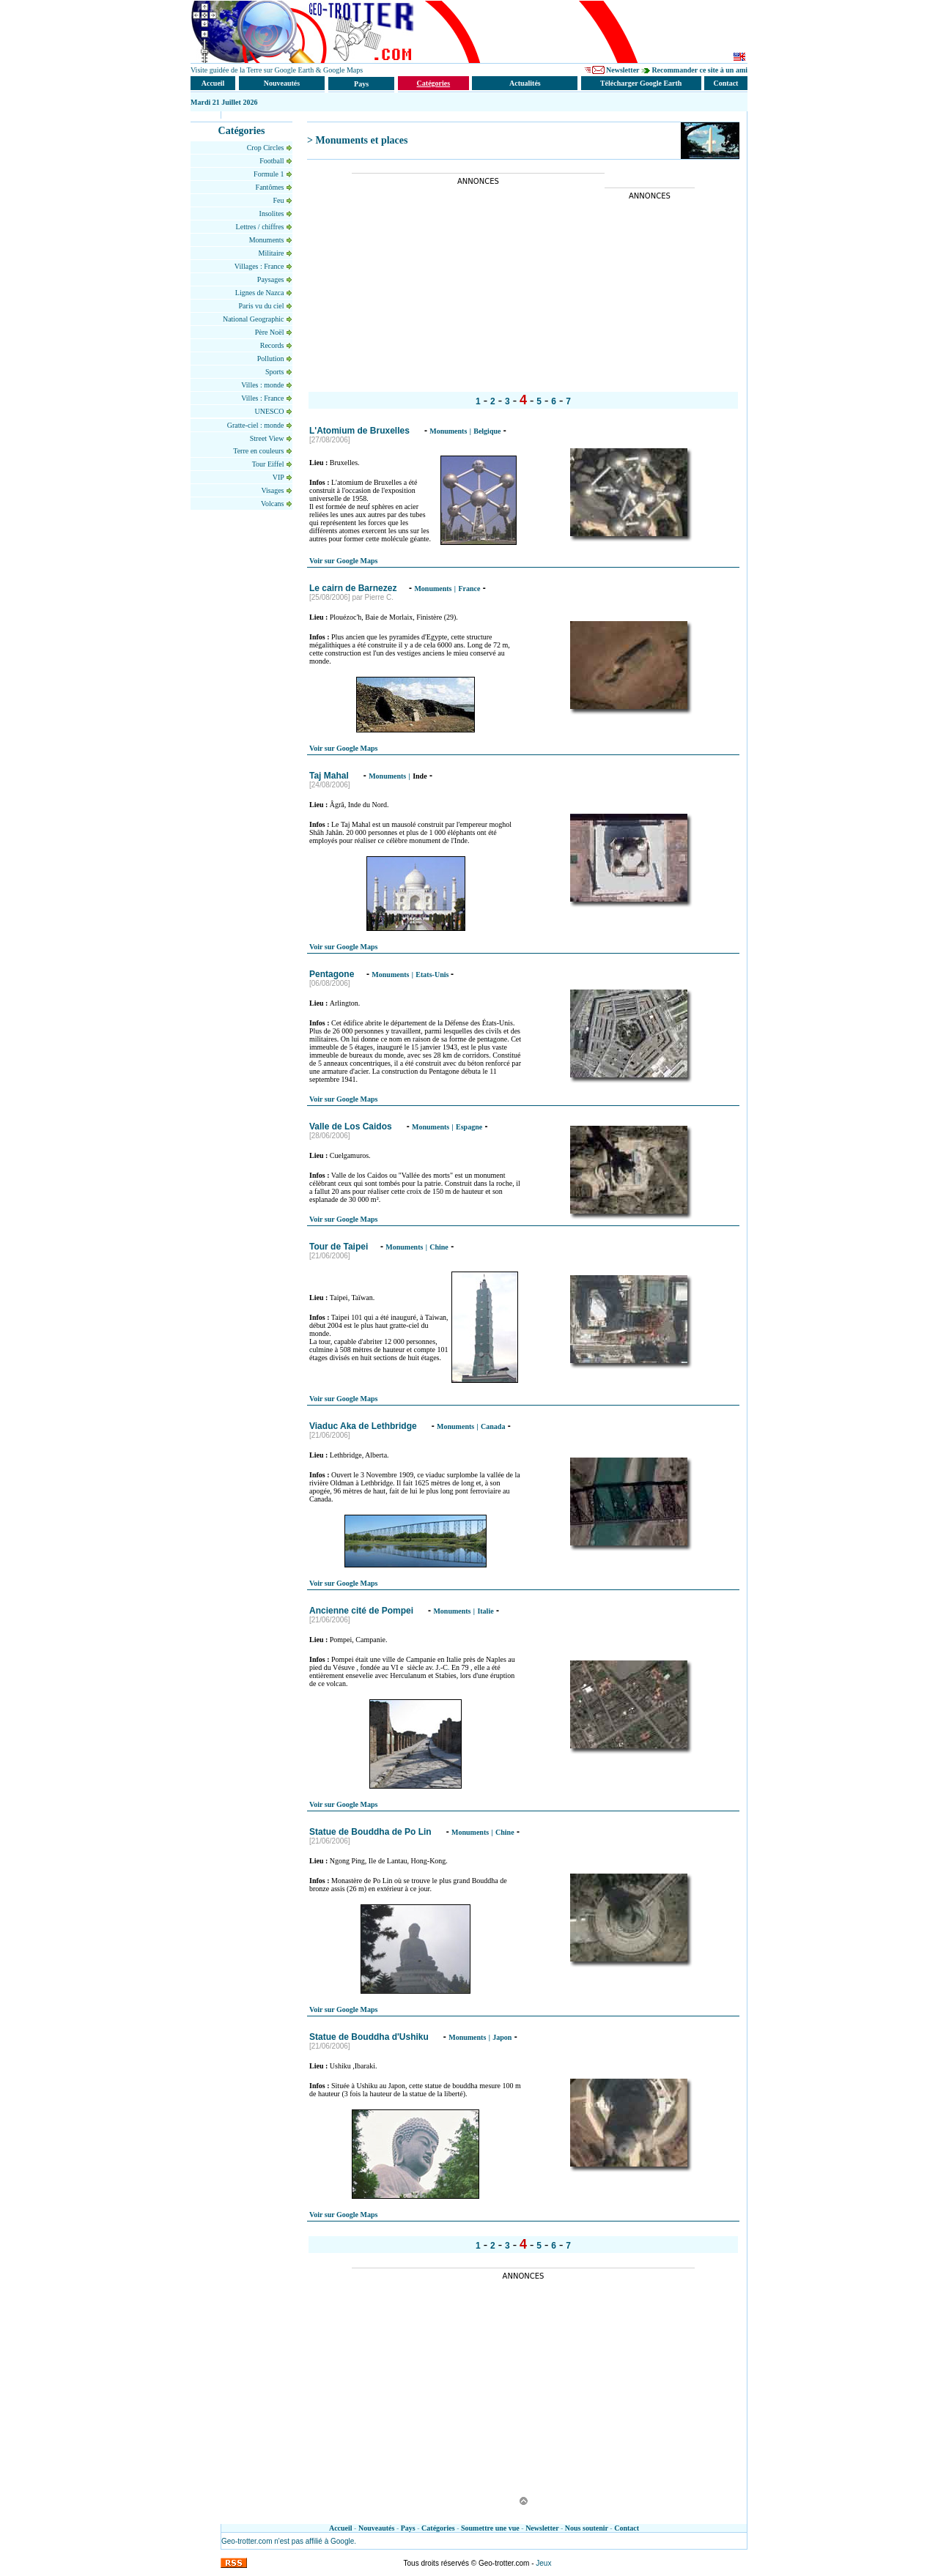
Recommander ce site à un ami (699, 70)
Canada (493, 1426)
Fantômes (271, 187)
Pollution (271, 359)
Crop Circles (266, 148)
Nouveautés (376, 2528)
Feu (280, 200)
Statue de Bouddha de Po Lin (371, 1832)
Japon (502, 2037)
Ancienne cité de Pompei (362, 1611)
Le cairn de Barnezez (352, 588)
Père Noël (270, 332)
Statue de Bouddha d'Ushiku (370, 2037)
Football (272, 161)
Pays (408, 2528)
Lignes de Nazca (260, 293)
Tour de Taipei (338, 1246)
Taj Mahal (330, 776)
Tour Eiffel (269, 464)
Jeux (543, 2563)
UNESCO (270, 411)
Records (273, 345)
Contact (626, 2528)
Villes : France (263, 398)
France (469, 588)
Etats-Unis (433, 974)
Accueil (340, 2528)
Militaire (276, 253)
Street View (268, 438)
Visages (273, 490)
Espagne (469, 1127)
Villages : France (260, 266)
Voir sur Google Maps (343, 561)
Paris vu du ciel (262, 306)
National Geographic (253, 319)
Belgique (487, 431)
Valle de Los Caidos (351, 1126)
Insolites (272, 213)
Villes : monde (263, 385)
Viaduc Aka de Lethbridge (364, 1426)
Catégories (438, 2528)
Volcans (273, 504)
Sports (275, 372)
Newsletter (622, 70)
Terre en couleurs (259, 451)
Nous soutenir (586, 2528)
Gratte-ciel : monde (256, 425)
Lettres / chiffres (261, 227)
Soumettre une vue (490, 2528)
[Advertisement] (475, 287)
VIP (279, 477)
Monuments (267, 240)
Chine (438, 1247)
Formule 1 (270, 174)
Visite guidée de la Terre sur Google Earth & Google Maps (277, 70)
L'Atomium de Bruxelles (360, 431)
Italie (485, 1611)
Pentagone (331, 974)
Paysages (271, 279)
